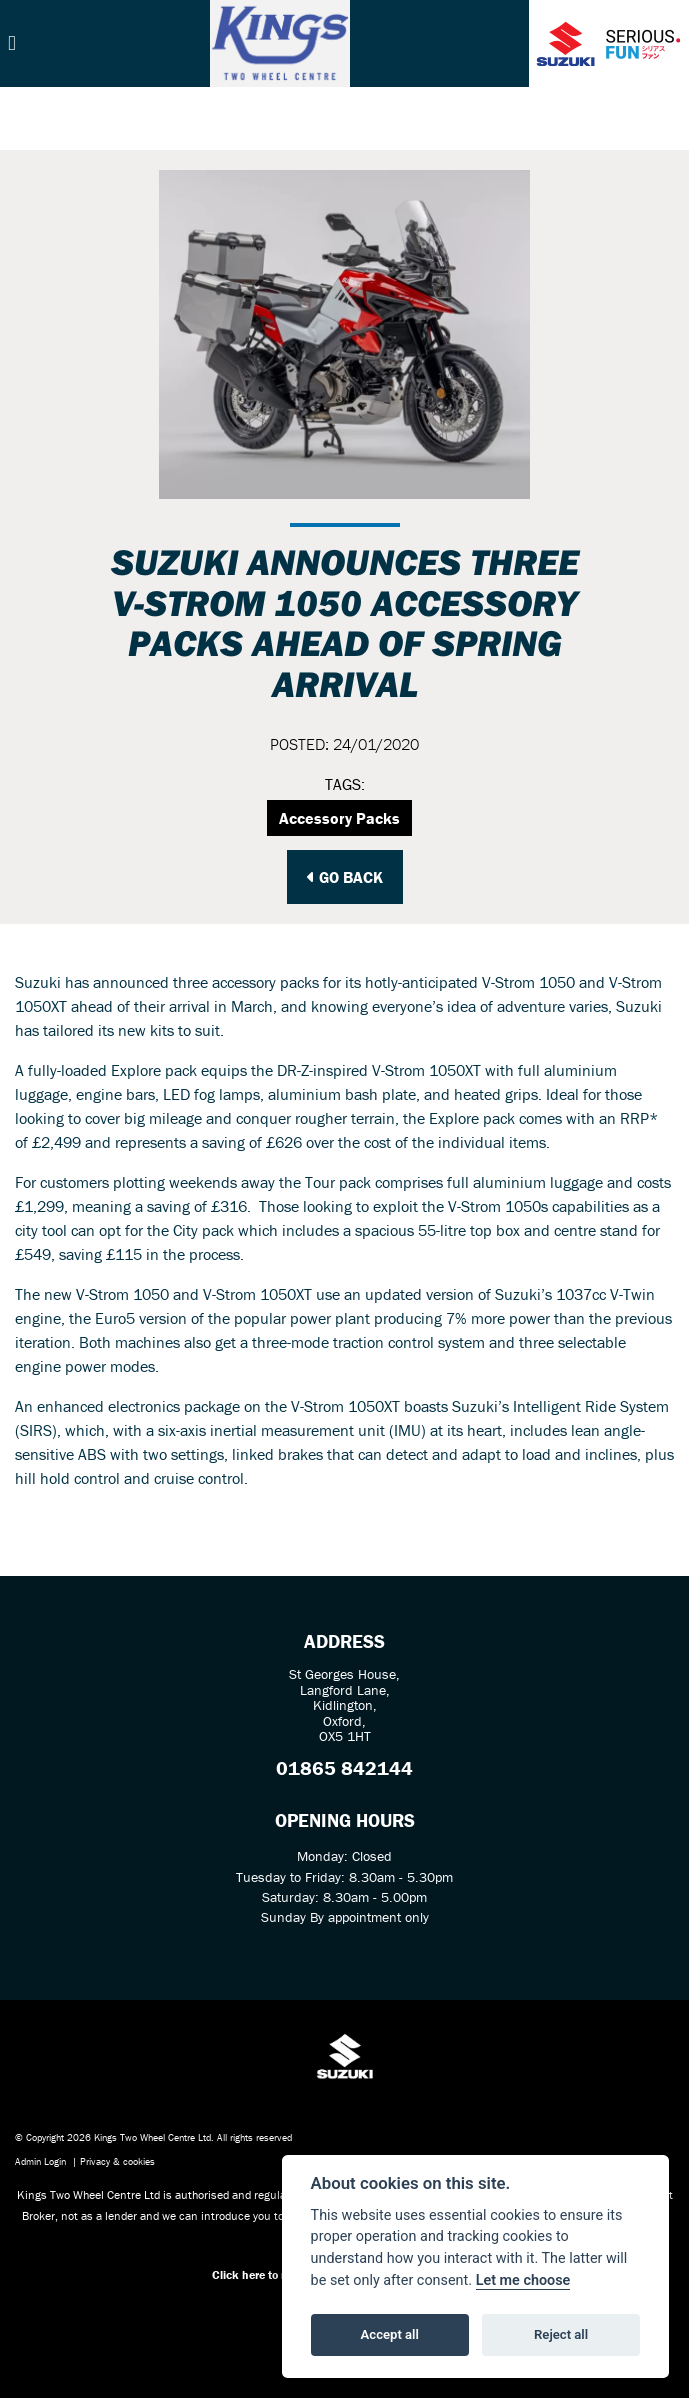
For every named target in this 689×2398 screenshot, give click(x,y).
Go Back (345, 877)
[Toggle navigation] (12, 43)
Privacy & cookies (117, 2161)
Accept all (390, 2334)
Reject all (561, 2334)
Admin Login (40, 2161)
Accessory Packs (339, 818)
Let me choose (523, 2280)
